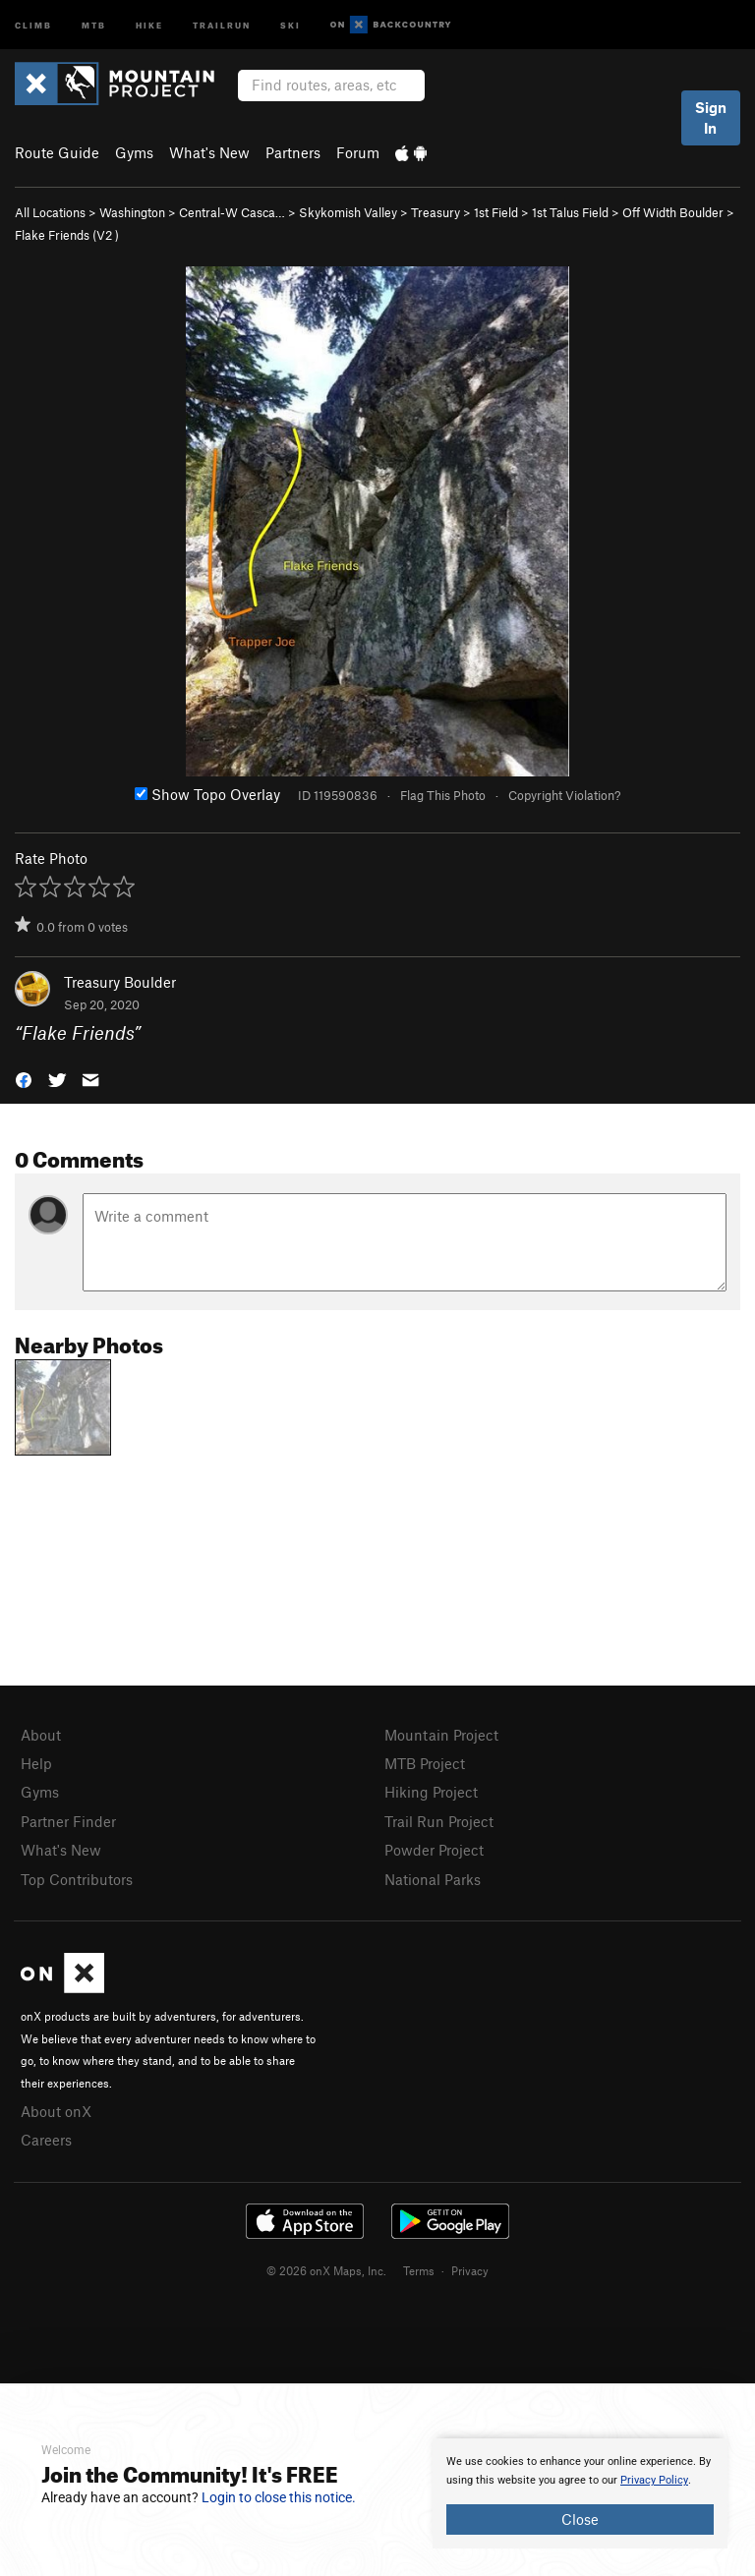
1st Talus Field (570, 212)
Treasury (435, 212)
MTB (94, 24)
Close (580, 2519)
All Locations (50, 212)
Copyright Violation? (564, 795)
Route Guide (57, 152)
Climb (33, 24)
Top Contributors (77, 1879)
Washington (132, 212)
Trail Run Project (439, 1821)
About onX (56, 2111)
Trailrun (222, 24)
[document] (580, 2493)
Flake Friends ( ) (67, 235)
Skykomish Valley (348, 212)
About (41, 1735)
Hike (149, 24)
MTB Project (424, 1763)
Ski (290, 24)
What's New (209, 152)
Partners (292, 152)
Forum (357, 152)
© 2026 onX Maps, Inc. (326, 2270)
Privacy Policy (654, 2480)
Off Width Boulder (673, 212)
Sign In (710, 117)
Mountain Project (441, 1735)
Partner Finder (68, 1821)
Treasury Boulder (120, 982)
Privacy (470, 2270)
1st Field (496, 212)
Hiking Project (431, 1792)
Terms (419, 2270)
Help (36, 1763)
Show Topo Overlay (207, 794)
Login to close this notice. (279, 2497)
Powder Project (434, 1850)
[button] (23, 1078)
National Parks (432, 1879)
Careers (46, 2139)
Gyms (134, 152)
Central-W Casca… (232, 212)
